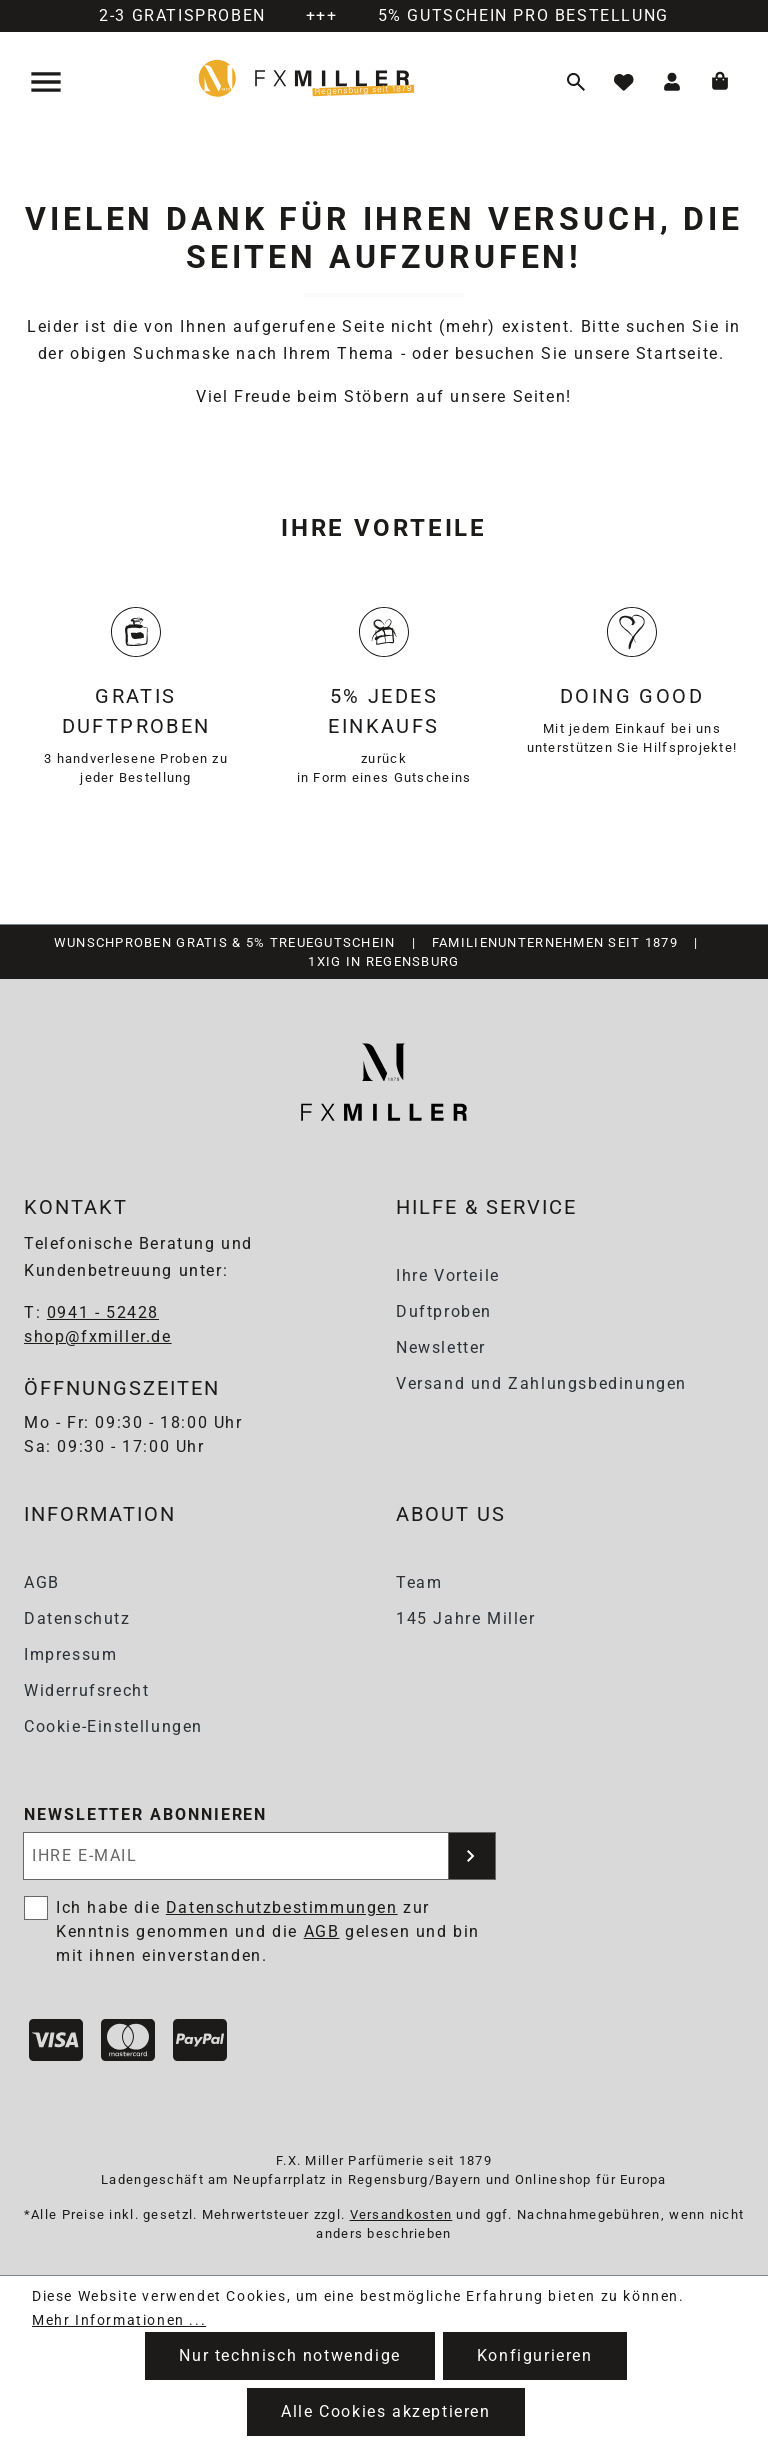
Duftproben (444, 1311)
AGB (42, 1582)
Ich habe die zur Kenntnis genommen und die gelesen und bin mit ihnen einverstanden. (268, 1931)
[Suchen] (576, 82)
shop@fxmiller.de (98, 1336)
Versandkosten (401, 2214)
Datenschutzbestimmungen (282, 1907)
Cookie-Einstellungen (113, 1726)
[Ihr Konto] (672, 82)
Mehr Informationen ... (119, 2320)
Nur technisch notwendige (289, 2355)
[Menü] (48, 82)
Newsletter (441, 1347)
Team (419, 1582)
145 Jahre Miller (466, 1618)
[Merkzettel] (624, 82)
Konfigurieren (535, 2355)
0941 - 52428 (103, 1312)
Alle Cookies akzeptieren (385, 2411)
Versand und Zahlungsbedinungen (541, 1383)
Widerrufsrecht (86, 1690)
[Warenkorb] (720, 82)
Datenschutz (77, 1618)
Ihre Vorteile (448, 1275)
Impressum (70, 1654)
